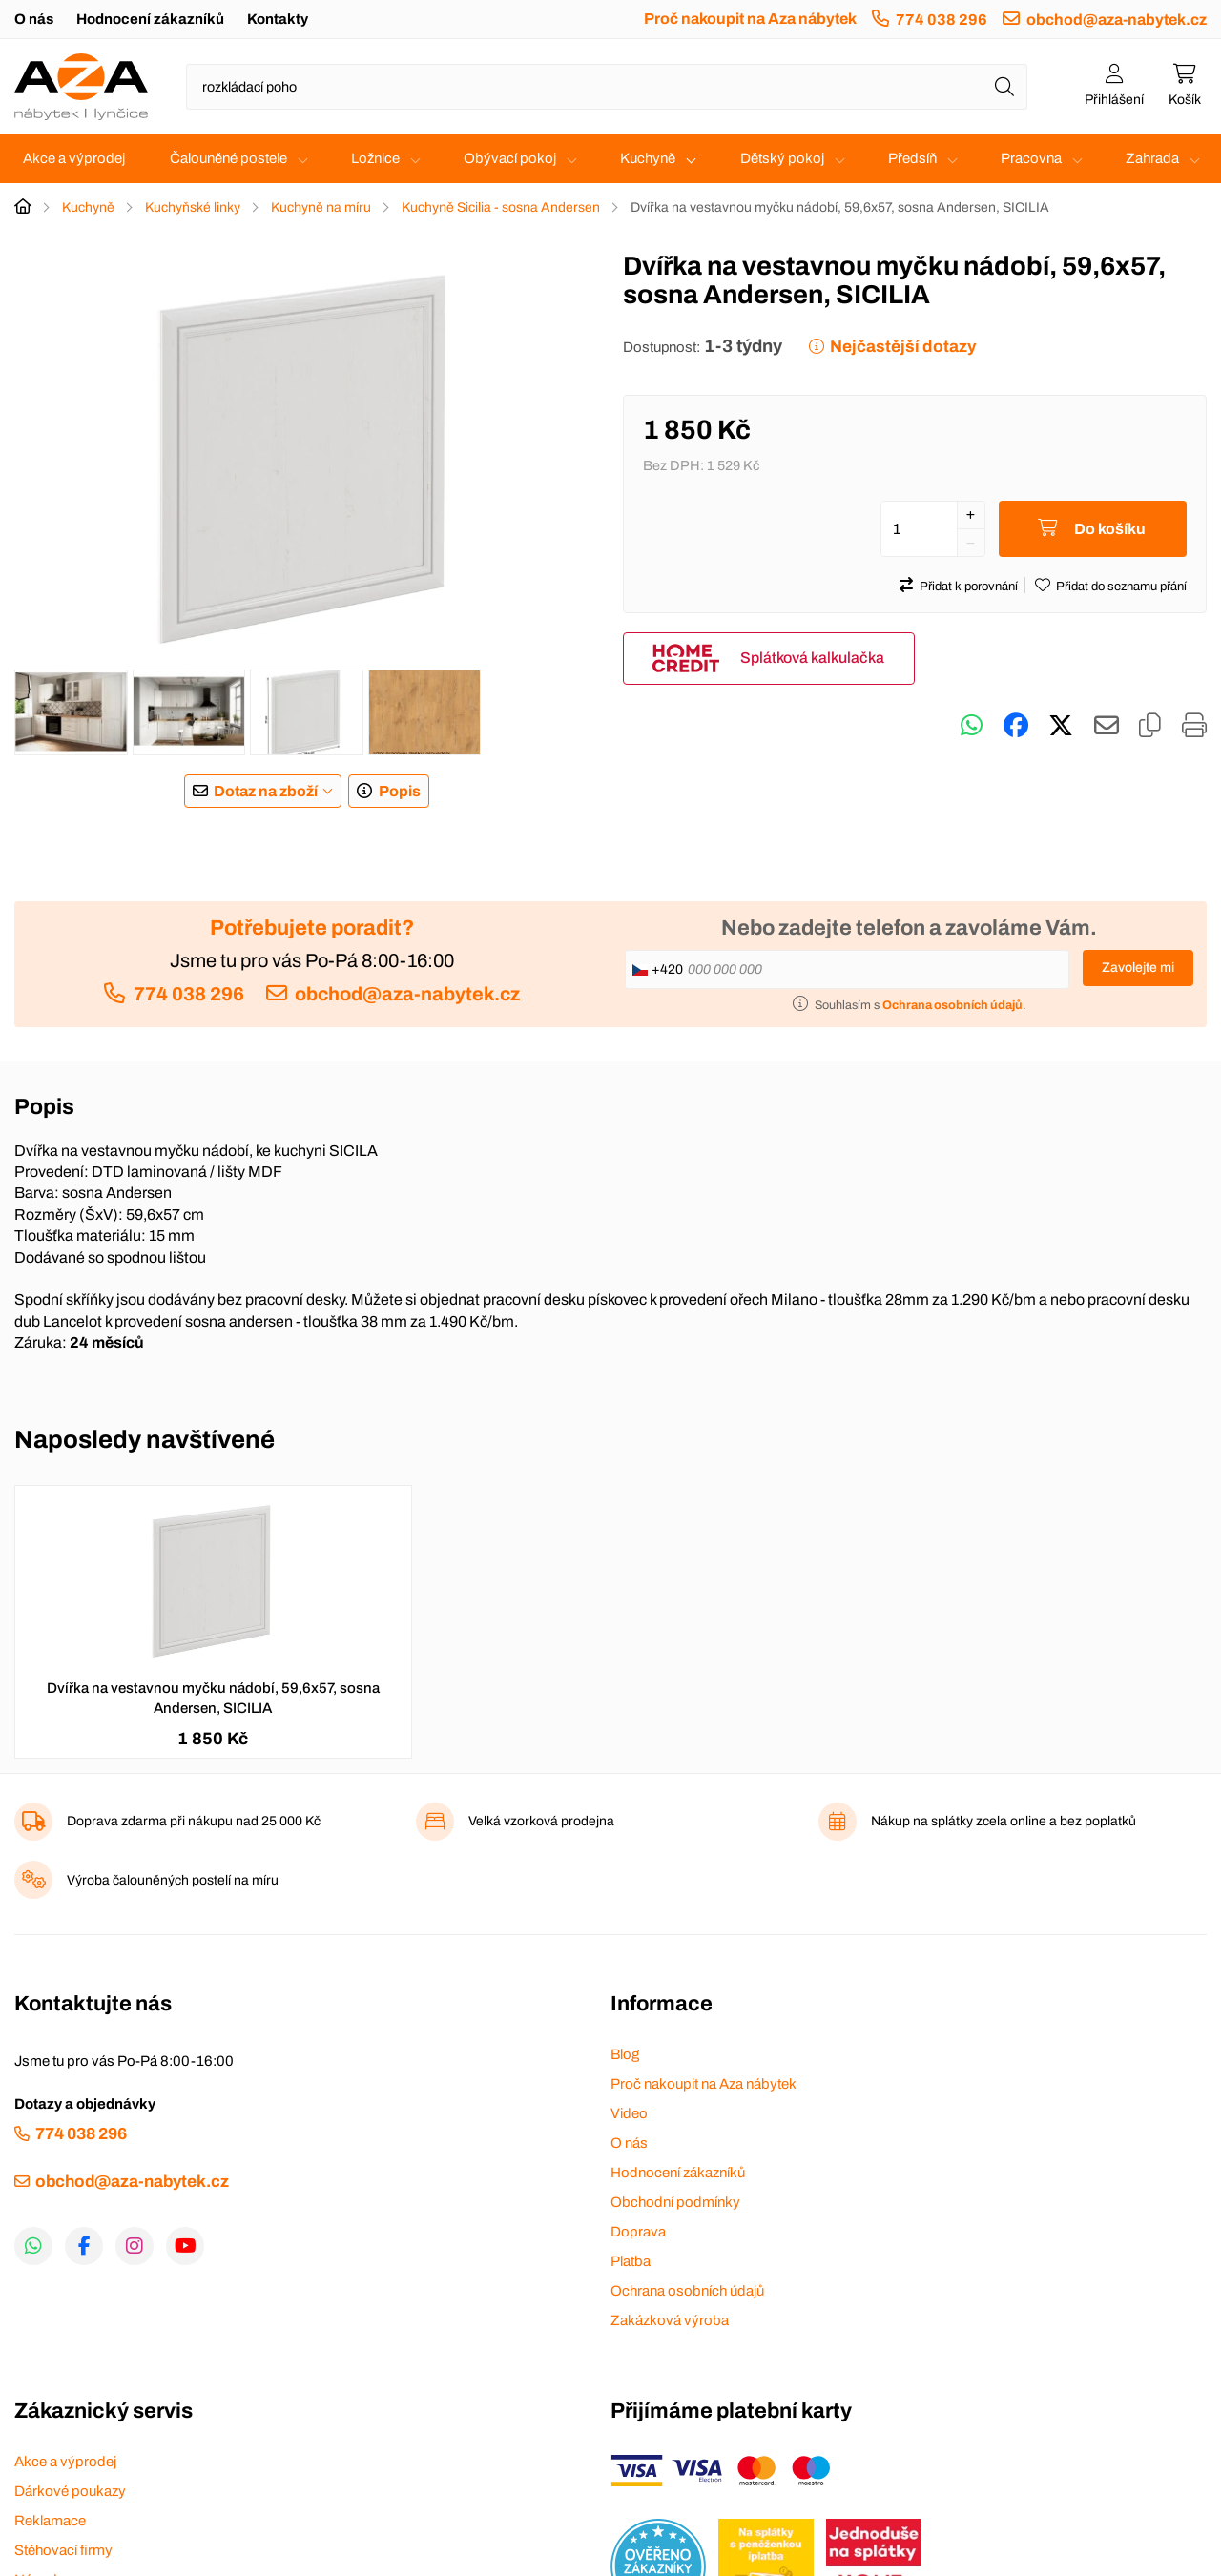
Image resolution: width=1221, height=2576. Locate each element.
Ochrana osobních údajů (687, 2290)
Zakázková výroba (669, 2320)
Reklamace (50, 2520)
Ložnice (375, 158)
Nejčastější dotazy (903, 347)
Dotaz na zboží (266, 791)
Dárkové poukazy (70, 2491)
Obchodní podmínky (675, 2202)
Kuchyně (647, 158)
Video (629, 2113)
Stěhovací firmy (63, 2550)
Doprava (638, 2231)
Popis (400, 791)
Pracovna (1031, 158)
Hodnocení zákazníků (150, 19)
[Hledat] (1004, 87)
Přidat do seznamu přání (1121, 586)
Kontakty (277, 19)
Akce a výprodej (74, 158)
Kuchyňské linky (192, 207)
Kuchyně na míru (321, 207)
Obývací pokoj (510, 158)
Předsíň (912, 158)
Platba (630, 2261)
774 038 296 (941, 19)
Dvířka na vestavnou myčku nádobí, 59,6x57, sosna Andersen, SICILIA (213, 1698)
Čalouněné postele (228, 158)
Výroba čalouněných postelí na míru (173, 1880)
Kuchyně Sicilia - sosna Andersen (501, 207)
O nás (33, 19)
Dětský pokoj (782, 158)
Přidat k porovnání (969, 586)
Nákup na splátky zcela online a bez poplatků (1003, 1821)
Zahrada (1152, 158)
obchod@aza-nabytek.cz (1116, 19)
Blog (624, 2054)
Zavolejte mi (1138, 967)
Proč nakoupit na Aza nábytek (750, 18)
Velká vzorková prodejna (541, 1821)
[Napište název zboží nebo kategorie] (606, 87)
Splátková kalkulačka (812, 657)
